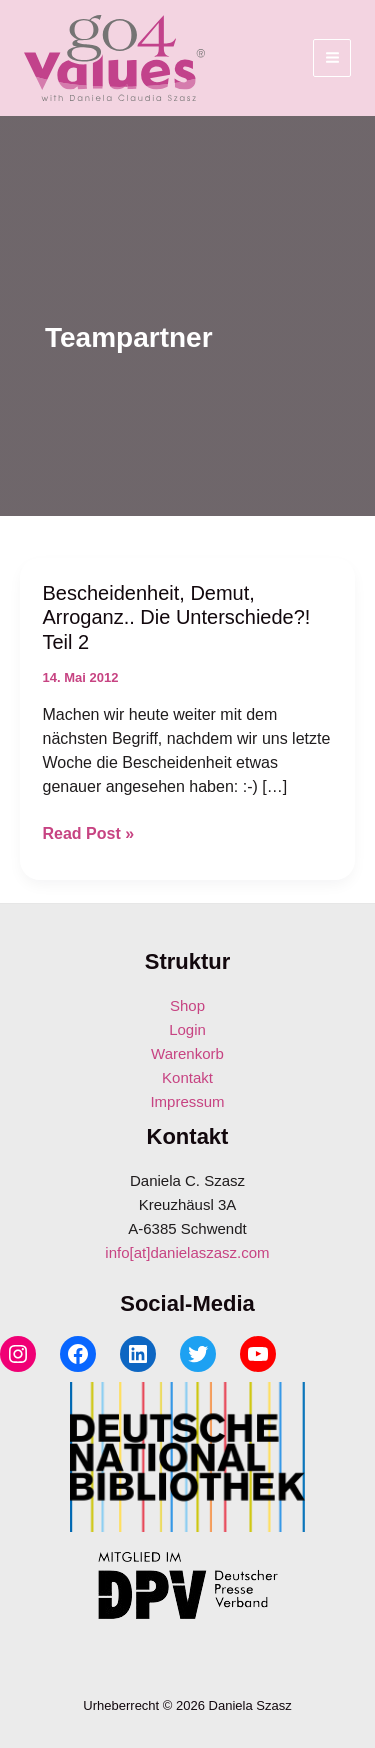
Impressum (187, 1101)
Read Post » (89, 834)
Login (187, 1029)
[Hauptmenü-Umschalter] (332, 58)
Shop (187, 1005)
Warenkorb (187, 1053)
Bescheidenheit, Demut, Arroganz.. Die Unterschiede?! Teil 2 (177, 617)
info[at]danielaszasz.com (187, 1252)
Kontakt (187, 1077)
